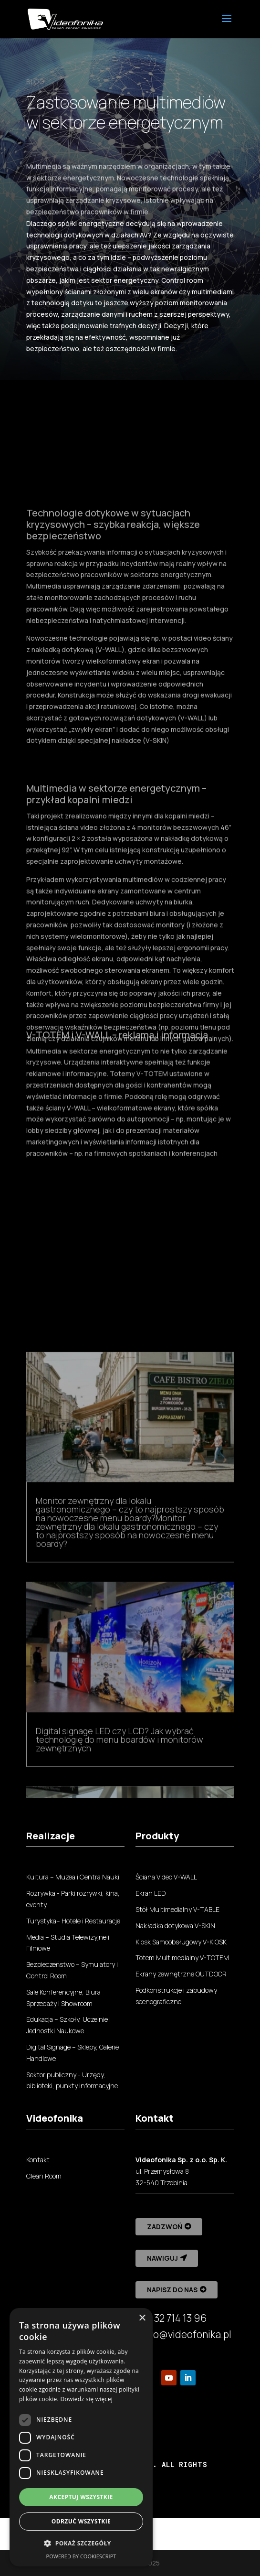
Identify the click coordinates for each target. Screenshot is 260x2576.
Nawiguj (162, 2258)
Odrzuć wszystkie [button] (81, 2521)
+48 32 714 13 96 (171, 2318)
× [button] (142, 2318)
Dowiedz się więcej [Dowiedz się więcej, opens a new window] (86, 2399)
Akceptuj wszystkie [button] (81, 2497)
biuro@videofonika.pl (183, 2334)
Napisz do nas (172, 2289)
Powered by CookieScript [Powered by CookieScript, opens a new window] (81, 2556)
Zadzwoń (164, 2226)
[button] (81, 2543)
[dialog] (81, 2437)
